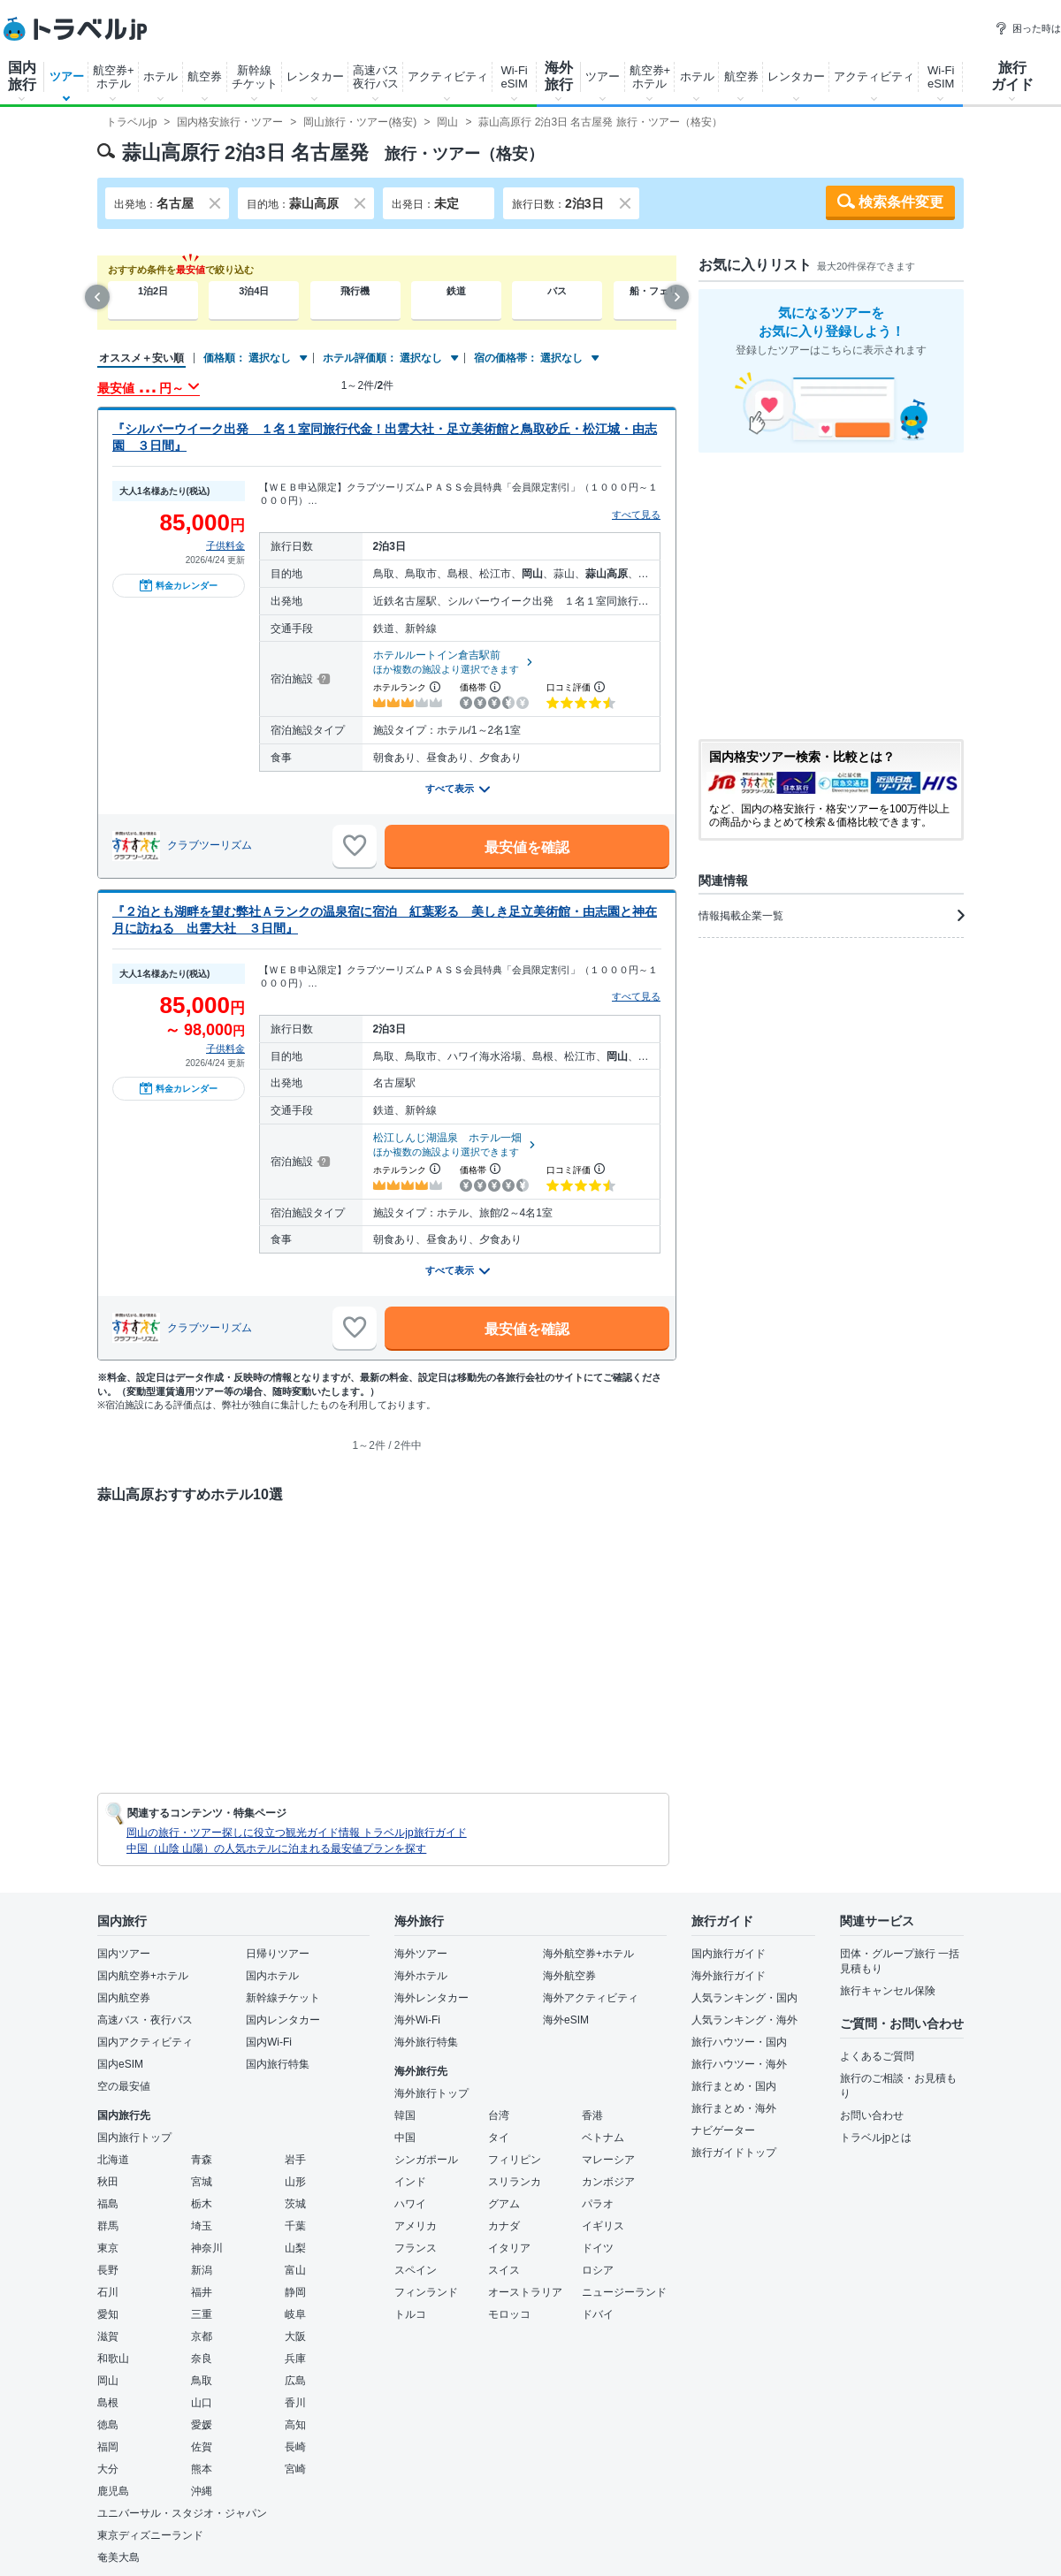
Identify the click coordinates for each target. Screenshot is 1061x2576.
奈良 (201, 2358)
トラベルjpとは (876, 2137)
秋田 (107, 2182)
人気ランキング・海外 (744, 2020)
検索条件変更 (901, 202)
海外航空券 (569, 1976)
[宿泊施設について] (322, 679)
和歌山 (113, 2358)
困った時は (1028, 28)
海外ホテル (420, 1976)
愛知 (107, 2314)
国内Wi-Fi (269, 2042)
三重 (201, 2314)
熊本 (201, 2469)
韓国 (405, 2115)
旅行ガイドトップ (733, 2152)
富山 (295, 2270)
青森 (201, 2159)
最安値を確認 (527, 847)
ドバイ (598, 2314)
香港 (592, 2115)
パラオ (598, 2204)
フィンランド (426, 2292)
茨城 (295, 2204)
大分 (107, 2469)
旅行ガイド (1012, 76)
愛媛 (201, 2425)
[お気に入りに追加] (354, 846)
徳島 (107, 2425)
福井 (201, 2292)
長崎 (295, 2447)
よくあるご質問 (877, 2056)
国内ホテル (272, 1976)
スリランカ (514, 2182)
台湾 (498, 2115)
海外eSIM (566, 2020)
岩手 (295, 2159)
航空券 (204, 76)
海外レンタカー (431, 1998)
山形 (295, 2182)
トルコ (410, 2314)
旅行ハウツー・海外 (739, 2064)
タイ (498, 2137)
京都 (201, 2336)
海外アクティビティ (590, 1998)
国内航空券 (123, 1998)
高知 (295, 2425)
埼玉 (201, 2226)
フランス (415, 2248)
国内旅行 (22, 76)
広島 (295, 2380)
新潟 (201, 2270)
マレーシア (608, 2159)
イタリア (509, 2248)
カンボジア (608, 2182)
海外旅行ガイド (728, 1976)
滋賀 (107, 2336)
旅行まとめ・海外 (733, 2108)
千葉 (295, 2226)
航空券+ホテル (113, 77)
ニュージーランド (624, 2292)
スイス (504, 2270)
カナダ (504, 2226)
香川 (295, 2403)
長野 (107, 2270)
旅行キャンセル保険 (887, 1991)
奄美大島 (118, 2557)
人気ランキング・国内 (744, 1998)
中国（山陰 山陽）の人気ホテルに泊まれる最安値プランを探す (276, 1848)
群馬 (107, 2226)
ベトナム (603, 2137)
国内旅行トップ (134, 2137)
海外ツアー (420, 1953)
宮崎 (295, 2469)
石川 (107, 2292)
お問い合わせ (872, 2115)
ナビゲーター (723, 2130)
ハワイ (410, 2204)
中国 (405, 2137)
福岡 (107, 2447)
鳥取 (201, 2380)
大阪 (295, 2336)
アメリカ (415, 2226)
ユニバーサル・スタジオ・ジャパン (182, 2513)
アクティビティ (448, 76)
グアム (504, 2204)
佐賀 (201, 2447)
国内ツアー (123, 1953)
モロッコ (509, 2314)
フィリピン (514, 2159)
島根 (107, 2403)
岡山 (107, 2380)
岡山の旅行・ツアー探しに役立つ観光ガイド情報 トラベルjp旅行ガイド (296, 1832)
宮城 (201, 2182)
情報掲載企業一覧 (831, 915)
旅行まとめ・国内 (733, 2086)
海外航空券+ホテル (588, 1953)
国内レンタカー (283, 2020)
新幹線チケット (255, 77)
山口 (201, 2403)
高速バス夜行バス (376, 77)
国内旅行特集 (277, 2064)
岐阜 (295, 2314)
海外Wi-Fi (417, 2020)
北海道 (113, 2159)
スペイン (415, 2270)
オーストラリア (525, 2292)
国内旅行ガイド (728, 1953)
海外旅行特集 (426, 2042)
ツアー (67, 76)
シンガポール (426, 2159)
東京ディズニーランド (150, 2535)
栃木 (201, 2204)
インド (410, 2182)
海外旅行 (559, 76)
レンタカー (315, 76)
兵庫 (295, 2358)
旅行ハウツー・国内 (739, 2042)
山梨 (295, 2248)
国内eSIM (120, 2064)
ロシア (598, 2270)
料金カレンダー (179, 585)
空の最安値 (123, 2086)
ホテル (160, 76)
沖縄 (201, 2491)
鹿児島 (113, 2491)
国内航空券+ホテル (142, 1976)
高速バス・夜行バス (145, 2020)
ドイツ (598, 2248)
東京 (107, 2248)
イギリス (603, 2226)
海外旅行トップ (431, 2093)
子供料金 (225, 545)
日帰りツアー (277, 1953)
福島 (107, 2204)
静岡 (295, 2292)
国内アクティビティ (145, 2042)
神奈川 (207, 2248)
